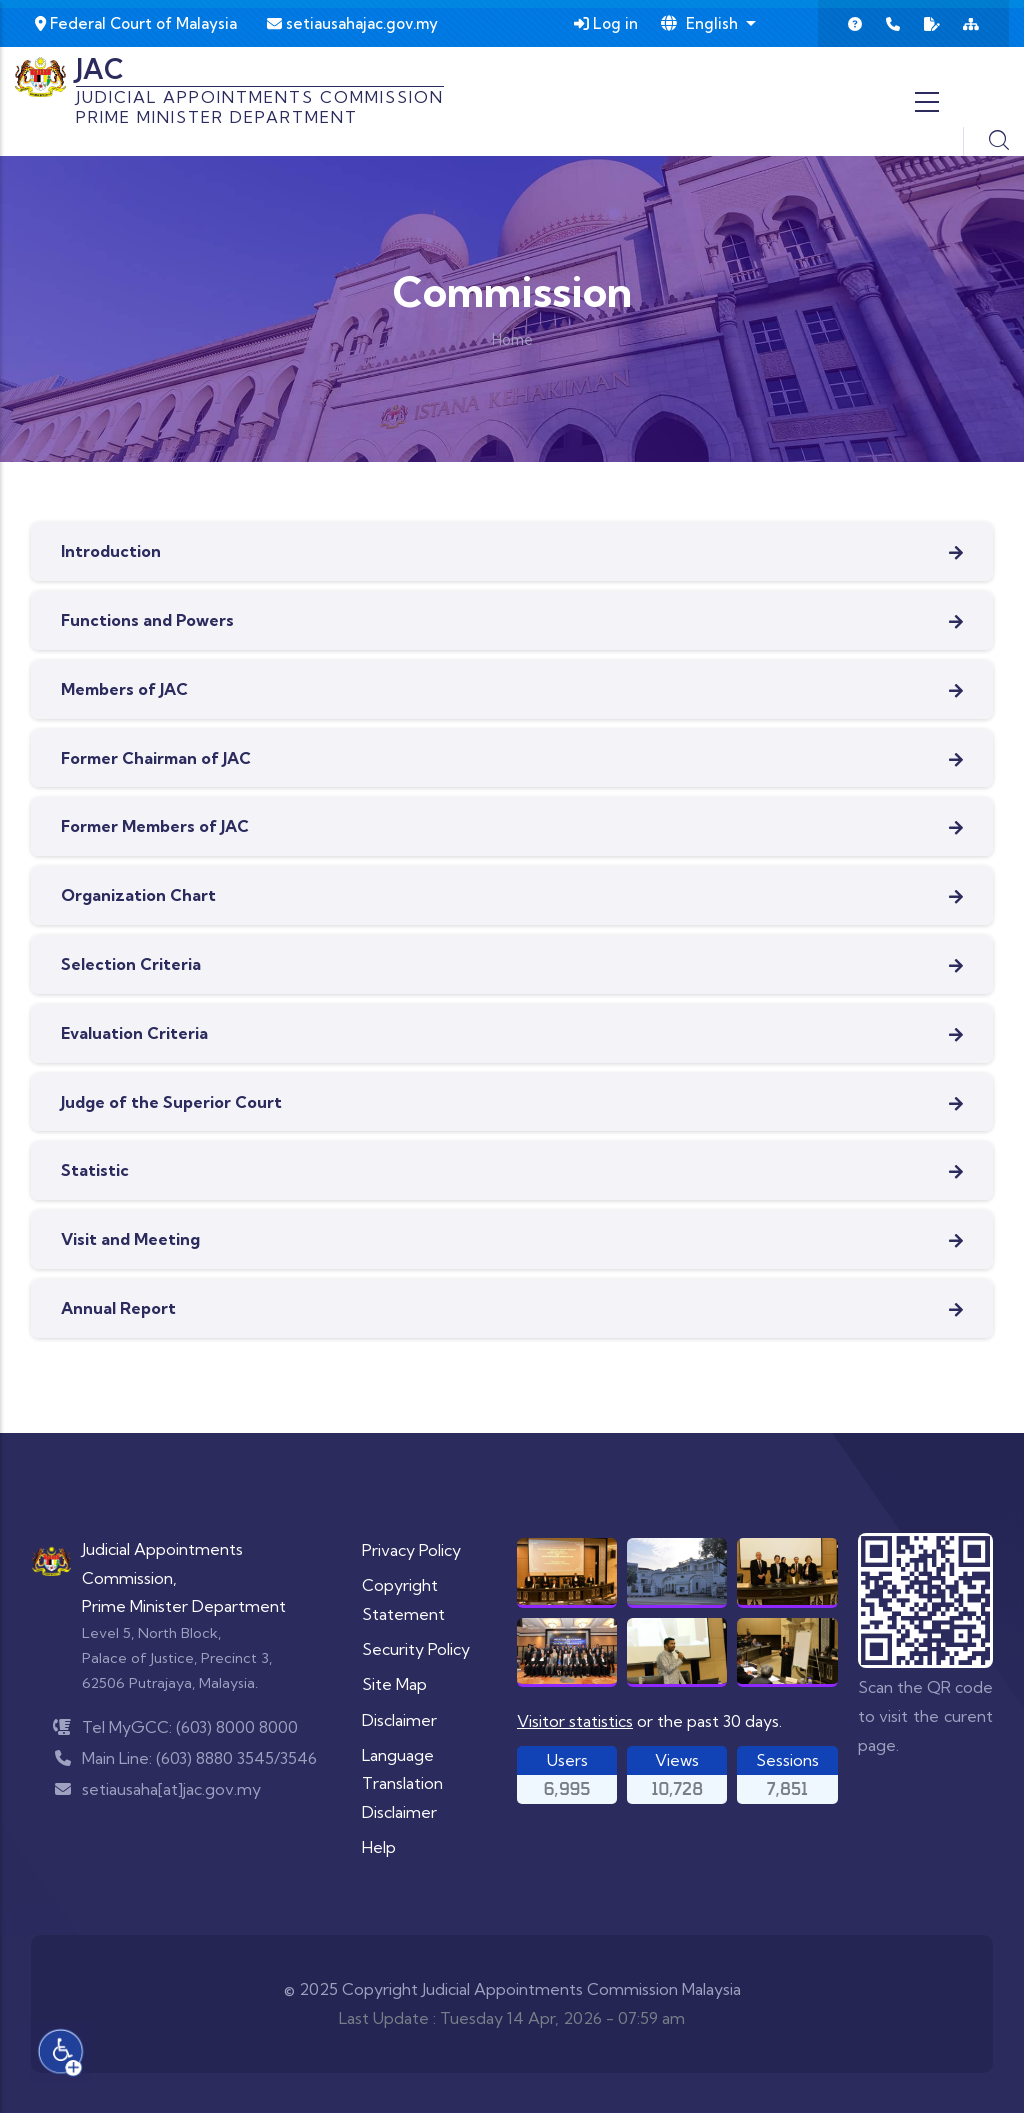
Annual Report (118, 1308)
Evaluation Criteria (134, 1033)
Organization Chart (138, 895)
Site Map (394, 1684)
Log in (606, 23)
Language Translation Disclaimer (402, 1784)
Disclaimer (399, 1720)
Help (379, 1847)
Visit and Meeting (130, 1239)
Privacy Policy (411, 1550)
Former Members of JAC (155, 826)
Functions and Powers (147, 620)
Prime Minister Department (184, 1606)
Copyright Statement (403, 1599)
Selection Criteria (131, 964)
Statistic (95, 1170)
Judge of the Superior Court (171, 1102)
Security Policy (416, 1649)
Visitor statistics (575, 1721)
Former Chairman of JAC (156, 758)
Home (512, 339)
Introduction (111, 551)
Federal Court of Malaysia (136, 23)
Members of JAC (124, 689)
